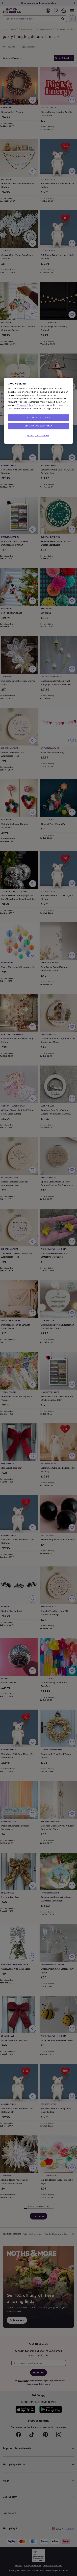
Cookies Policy (25, 405)
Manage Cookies (38, 435)
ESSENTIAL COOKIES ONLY (38, 426)
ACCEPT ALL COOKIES (38, 417)
